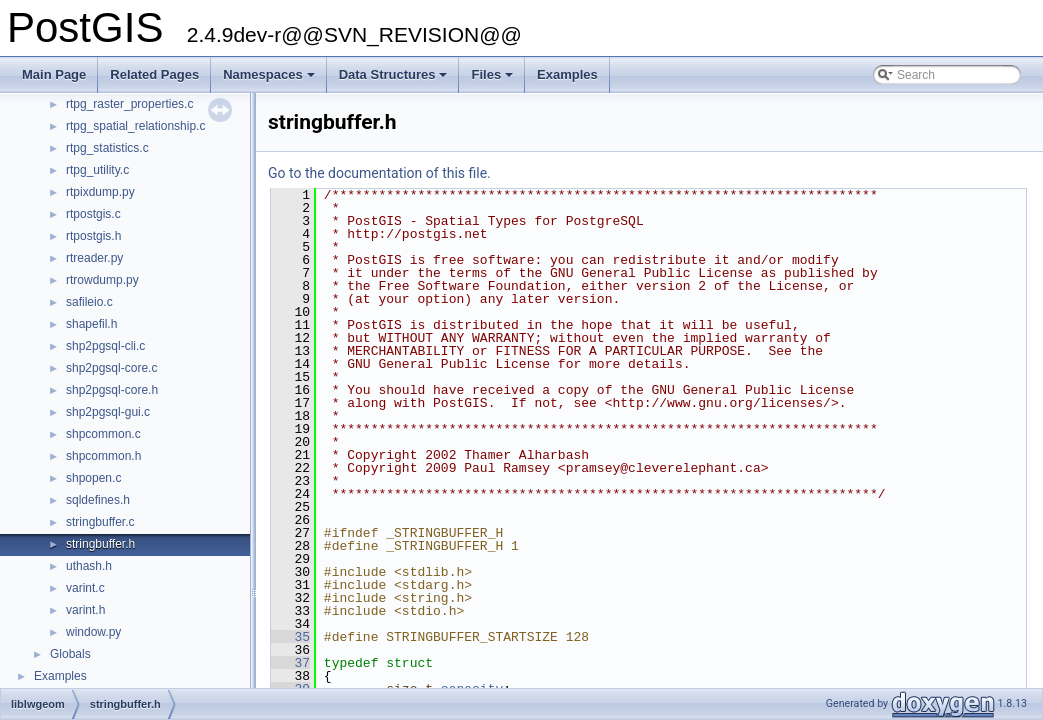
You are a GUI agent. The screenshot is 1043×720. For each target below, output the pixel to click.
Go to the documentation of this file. (379, 173)
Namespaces (270, 80)
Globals (70, 654)
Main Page (54, 74)
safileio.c (89, 302)
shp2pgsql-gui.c (108, 412)
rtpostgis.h (93, 236)
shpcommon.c (103, 434)
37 (290, 663)
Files (493, 80)
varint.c (85, 588)
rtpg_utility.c (97, 170)
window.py (93, 632)
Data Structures (395, 80)
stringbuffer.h (100, 544)
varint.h (85, 610)
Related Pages (154, 74)
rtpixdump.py (100, 192)
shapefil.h (91, 324)
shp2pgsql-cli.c (105, 346)
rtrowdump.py (102, 280)
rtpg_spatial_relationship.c (135, 126)
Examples (567, 74)
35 (290, 637)
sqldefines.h (98, 500)
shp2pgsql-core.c (111, 368)
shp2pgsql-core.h (112, 390)
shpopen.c (93, 478)
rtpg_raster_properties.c (129, 104)
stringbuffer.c (100, 522)
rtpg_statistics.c (107, 148)
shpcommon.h (103, 456)
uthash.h (89, 566)
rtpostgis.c (93, 214)
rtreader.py (94, 258)
